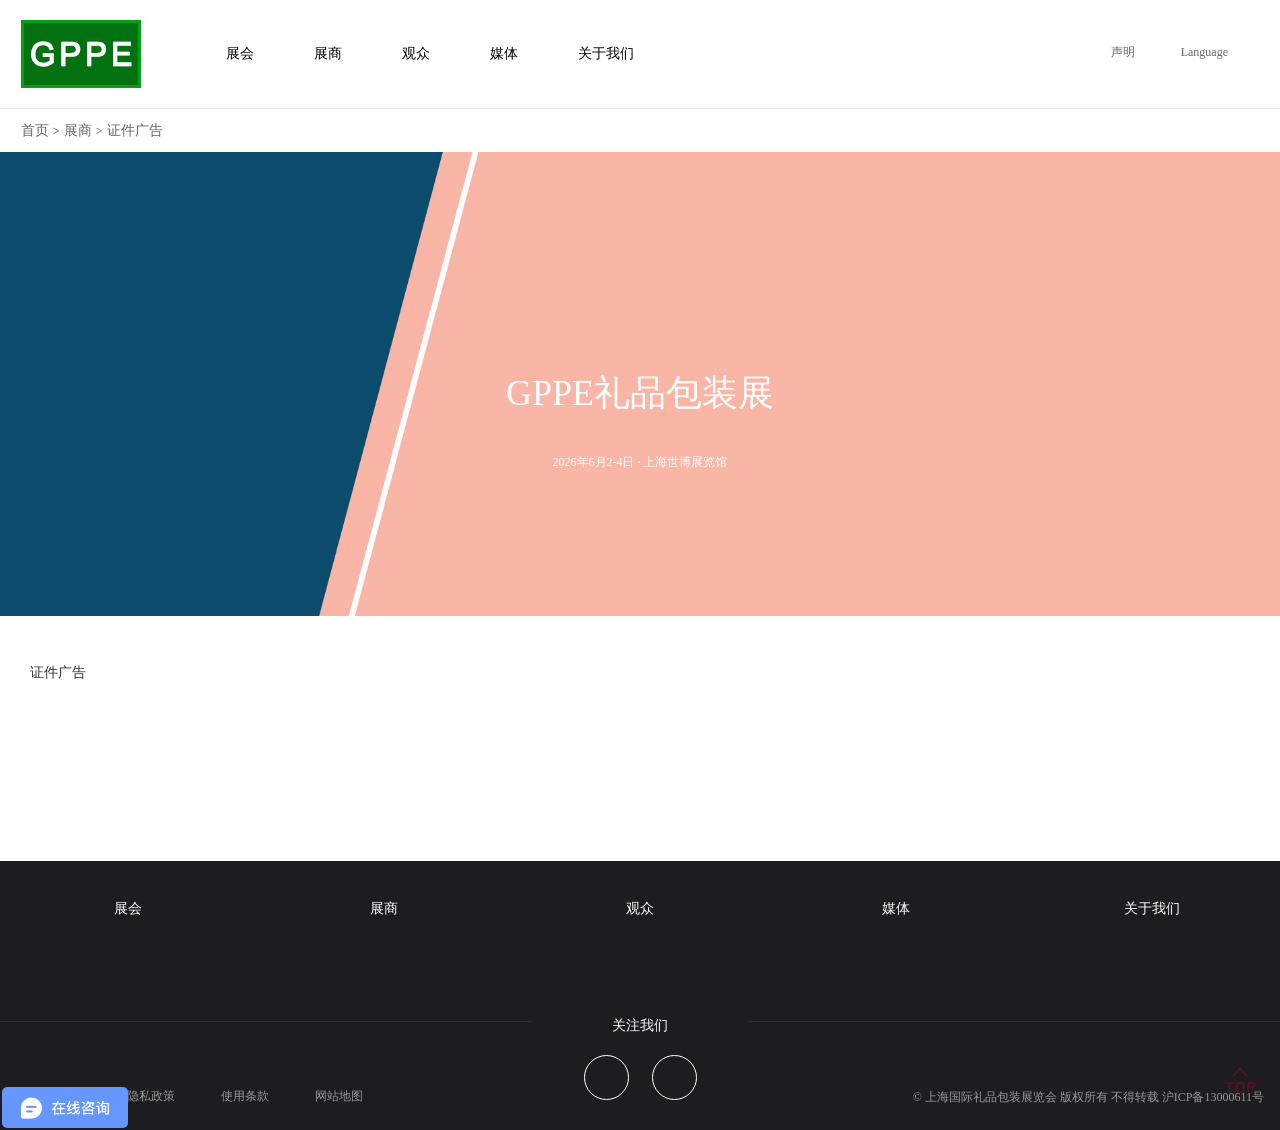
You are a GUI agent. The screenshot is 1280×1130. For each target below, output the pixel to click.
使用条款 (245, 1096)
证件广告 (135, 130)
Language (1204, 52)
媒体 (896, 908)
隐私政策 (151, 1096)
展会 (128, 908)
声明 (1123, 52)
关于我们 (1152, 908)
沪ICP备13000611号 (1213, 1097)
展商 (78, 130)
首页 (35, 130)
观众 (640, 908)
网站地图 (339, 1096)
